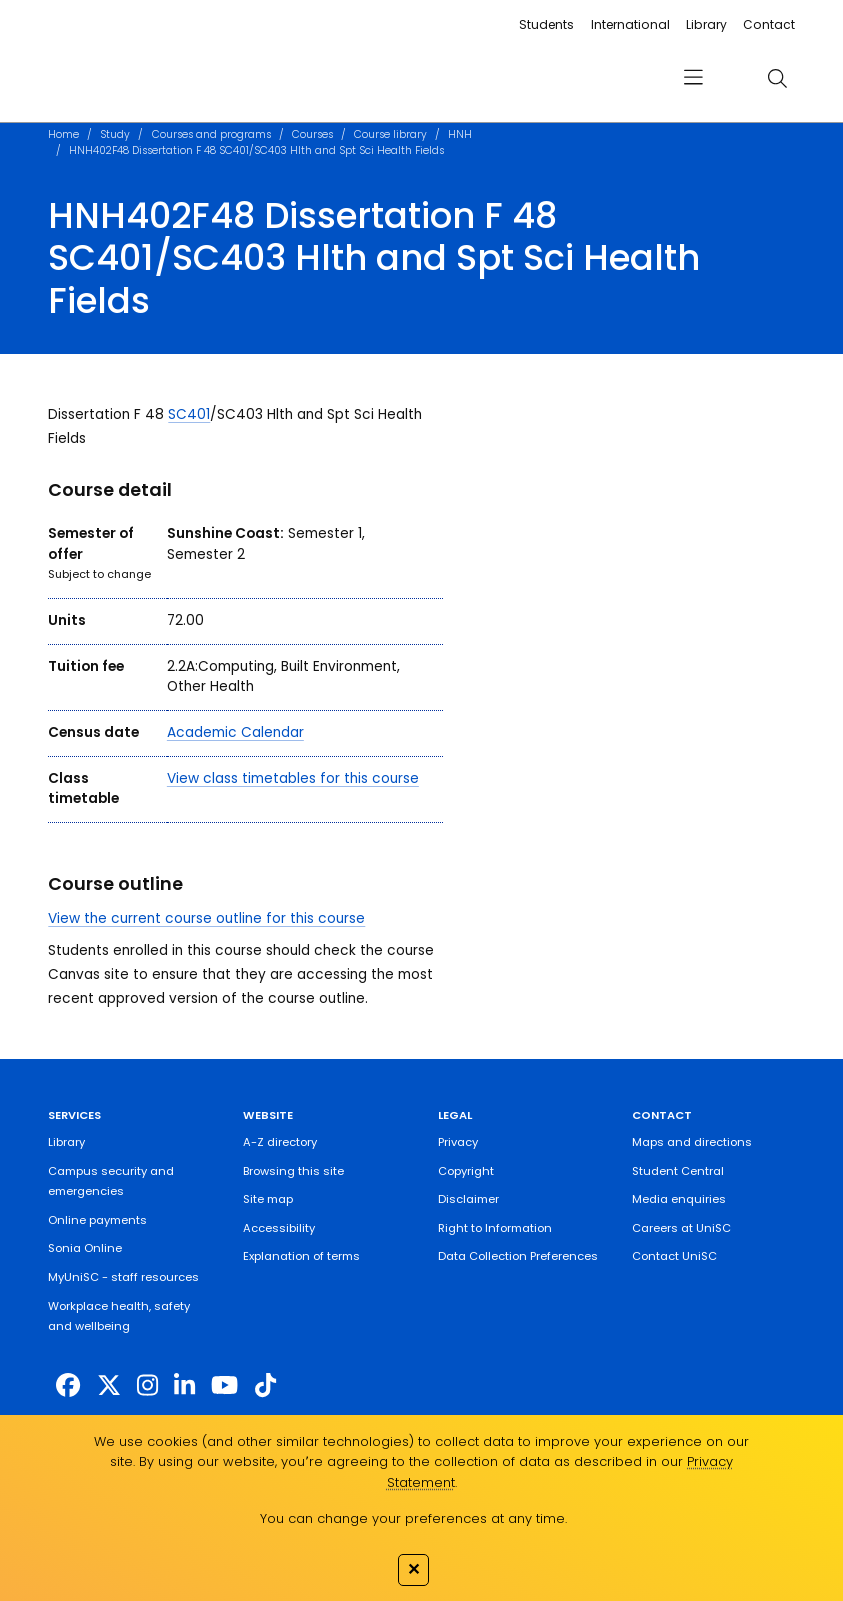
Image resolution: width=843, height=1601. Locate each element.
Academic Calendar (235, 732)
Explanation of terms (301, 1256)
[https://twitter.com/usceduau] (109, 1385)
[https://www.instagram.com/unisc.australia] (147, 1385)
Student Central (678, 1171)
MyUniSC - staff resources (123, 1277)
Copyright (466, 1171)
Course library (390, 134)
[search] (778, 78)
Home (63, 134)
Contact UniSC (674, 1256)
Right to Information (495, 1228)
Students (546, 24)
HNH (460, 134)
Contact (769, 24)
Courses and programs (211, 134)
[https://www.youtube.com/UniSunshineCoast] (224, 1385)
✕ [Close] (413, 1569)
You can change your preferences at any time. (413, 1518)
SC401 (189, 414)
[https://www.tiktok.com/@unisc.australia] (265, 1385)
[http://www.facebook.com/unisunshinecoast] (68, 1385)
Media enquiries (679, 1199)
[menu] (693, 78)
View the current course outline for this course (206, 918)
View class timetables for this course (293, 778)
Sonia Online (85, 1248)
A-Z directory (280, 1142)
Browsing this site (293, 1171)
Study (115, 134)
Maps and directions (692, 1142)
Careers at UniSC (681, 1228)
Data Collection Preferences (518, 1256)
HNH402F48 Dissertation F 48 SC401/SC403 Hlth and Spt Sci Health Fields (256, 150)
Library (706, 24)
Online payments (97, 1220)
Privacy (458, 1142)
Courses (312, 134)
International (630, 24)
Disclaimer (468, 1199)
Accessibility (279, 1228)
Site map (268, 1199)
